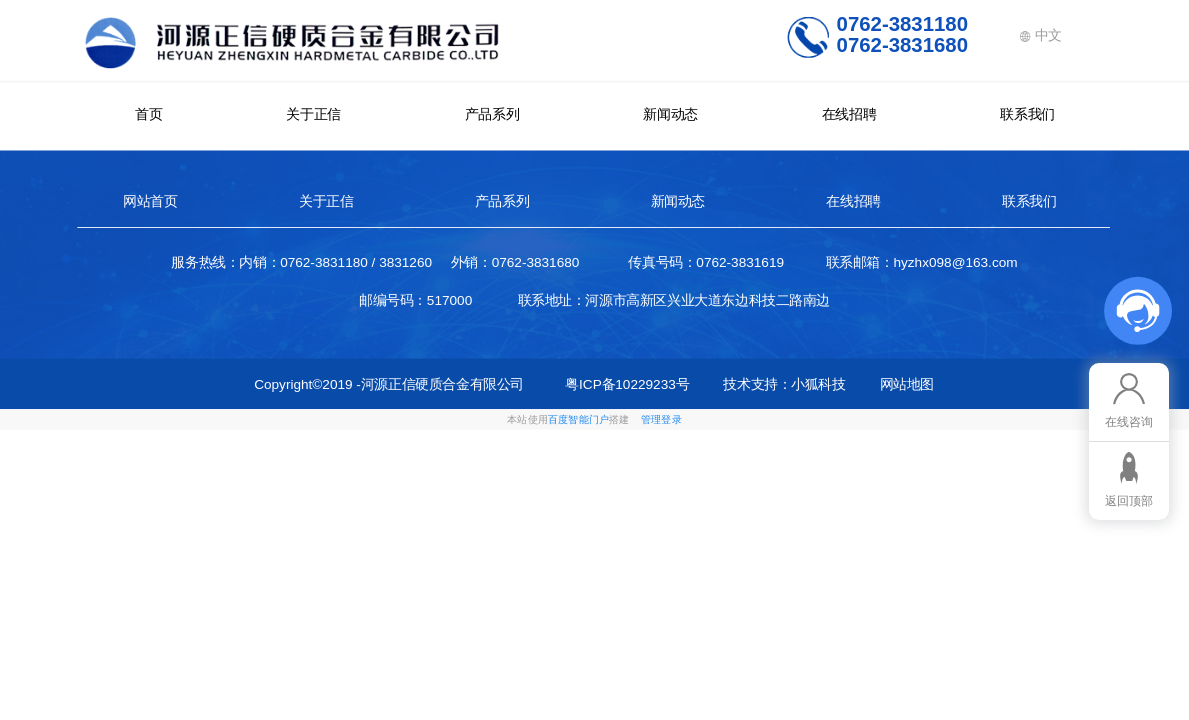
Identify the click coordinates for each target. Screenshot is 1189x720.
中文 (1040, 35)
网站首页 (150, 201)
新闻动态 (670, 114)
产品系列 (492, 114)
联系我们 (1027, 114)
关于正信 (313, 114)
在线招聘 (849, 114)
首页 (148, 114)
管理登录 (661, 420)
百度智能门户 (578, 420)
